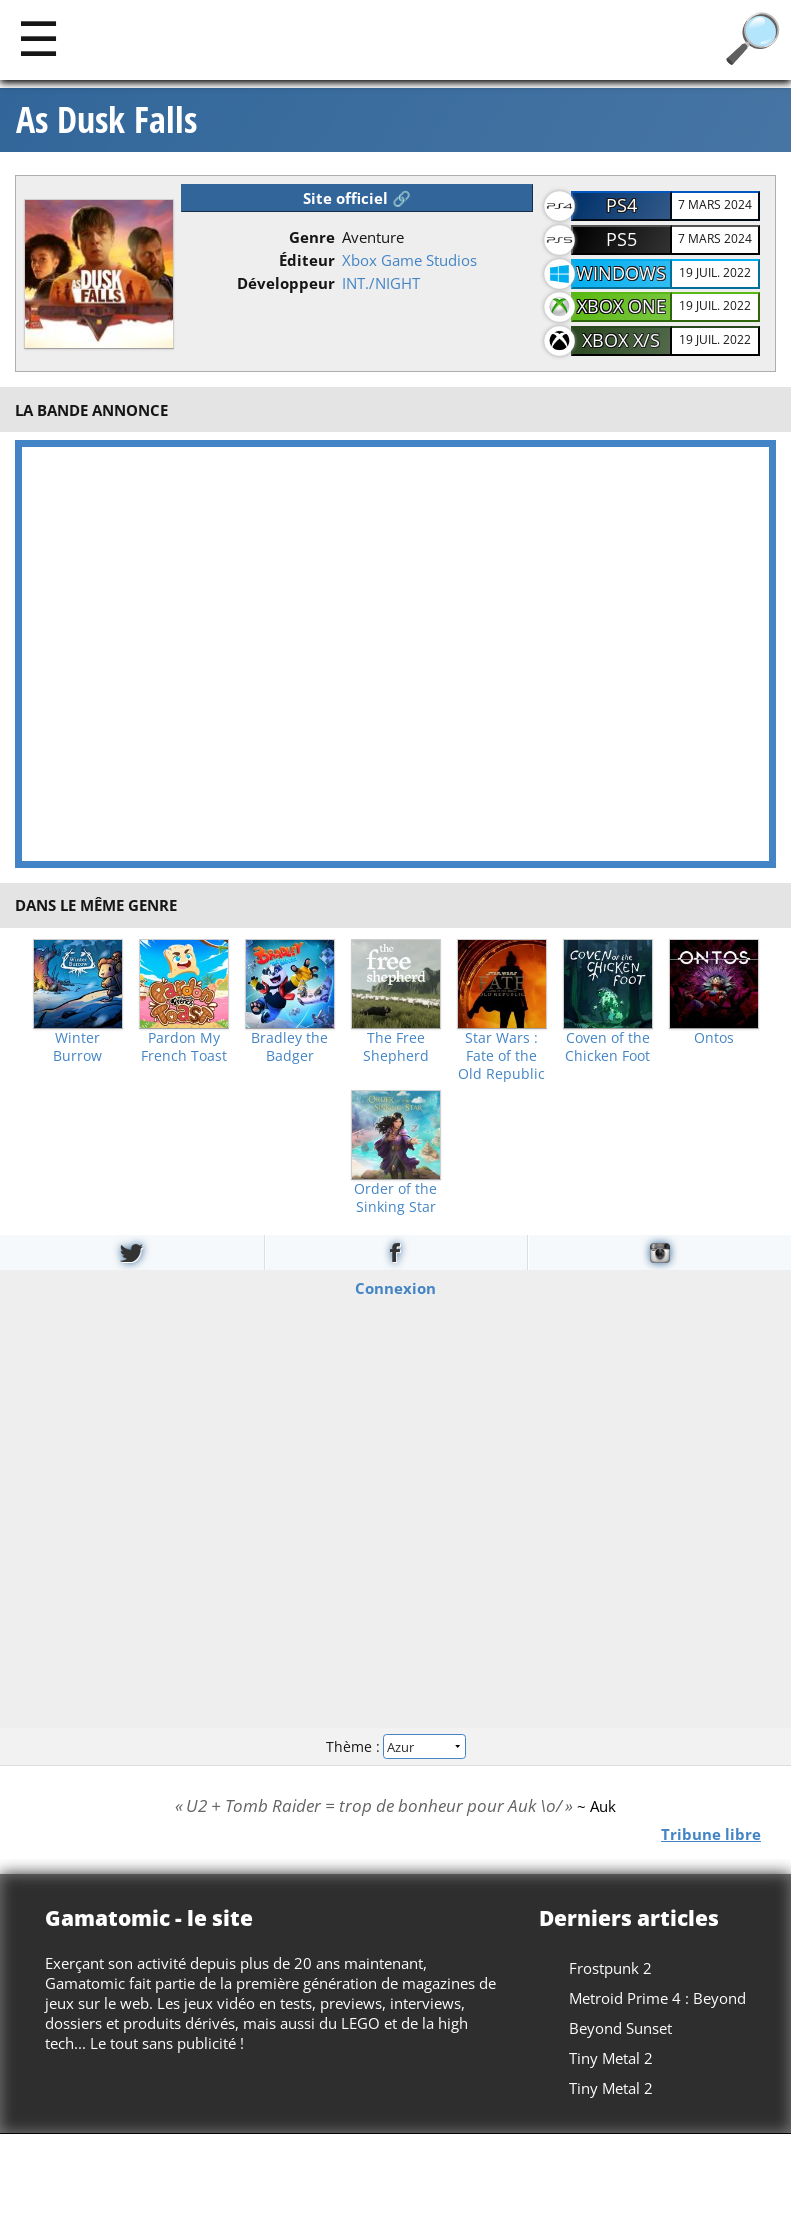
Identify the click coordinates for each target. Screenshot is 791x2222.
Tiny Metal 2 (611, 2058)
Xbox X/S (621, 340)
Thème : (395, 1745)
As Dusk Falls (106, 120)
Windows (621, 273)
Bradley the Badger (289, 1047)
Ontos (714, 1038)
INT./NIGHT (381, 283)
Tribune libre (711, 1833)
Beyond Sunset (620, 2028)
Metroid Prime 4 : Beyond (657, 1998)
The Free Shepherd (396, 1047)
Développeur (286, 283)
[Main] (38, 37)
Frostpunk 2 (610, 1968)
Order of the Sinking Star (395, 1198)
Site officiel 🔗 (357, 198)
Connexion (395, 1288)
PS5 (621, 239)
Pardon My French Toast (184, 1047)
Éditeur (307, 260)
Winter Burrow (77, 1047)
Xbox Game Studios (409, 260)
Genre (312, 237)
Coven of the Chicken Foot (607, 1047)
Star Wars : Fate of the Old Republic (501, 1056)
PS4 (621, 205)
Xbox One (621, 306)
